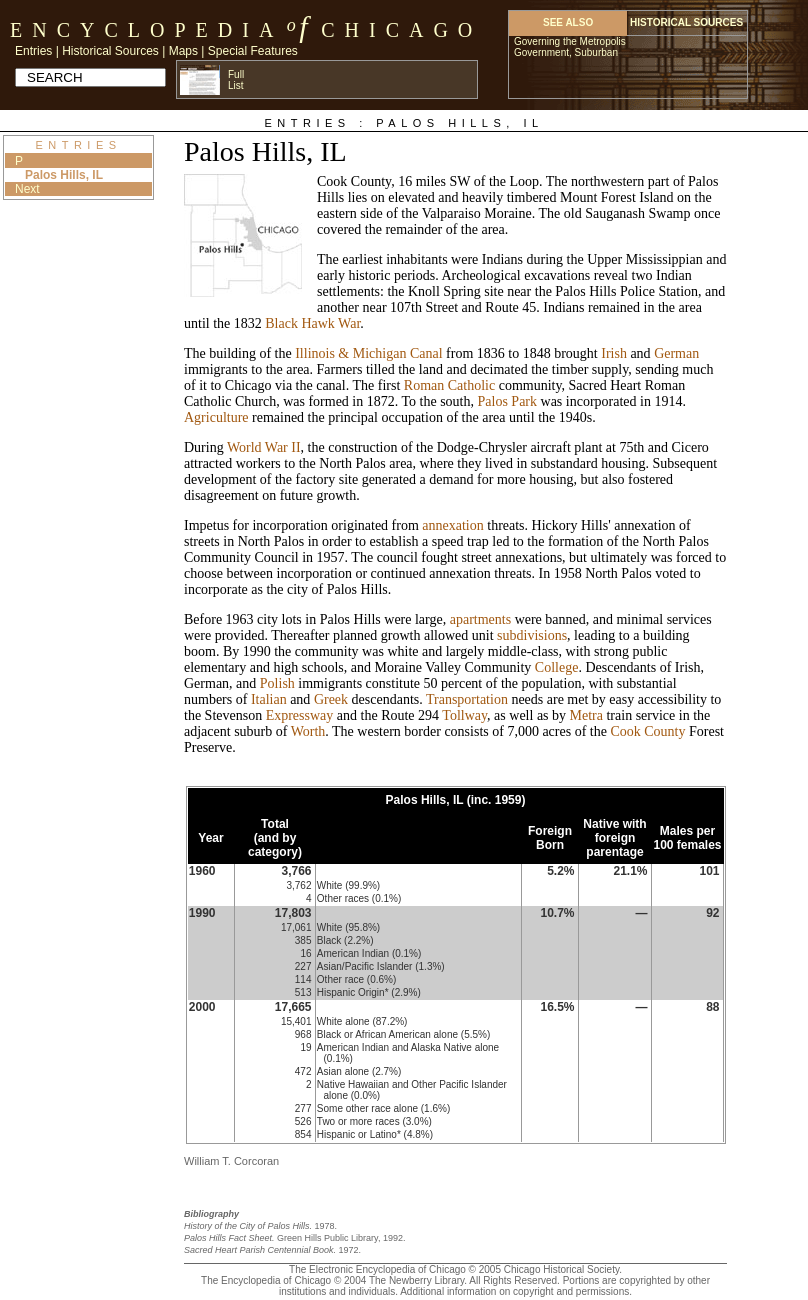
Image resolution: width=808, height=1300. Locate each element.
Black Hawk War (312, 323)
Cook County (647, 731)
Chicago (401, 30)
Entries (33, 51)
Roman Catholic (449, 385)
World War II (264, 447)
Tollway (464, 715)
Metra (586, 715)
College (557, 667)
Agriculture (216, 417)
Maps (183, 51)
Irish (614, 353)
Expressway (300, 715)
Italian (269, 699)
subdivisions (532, 635)
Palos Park (508, 401)
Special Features (253, 51)
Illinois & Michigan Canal (368, 353)
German (676, 353)
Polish (277, 683)
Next (27, 189)
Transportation (467, 699)
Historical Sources (110, 51)
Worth (308, 731)
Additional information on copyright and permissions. (516, 1291)
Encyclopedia (146, 30)
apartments (480, 619)
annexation (452, 525)
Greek (331, 699)
